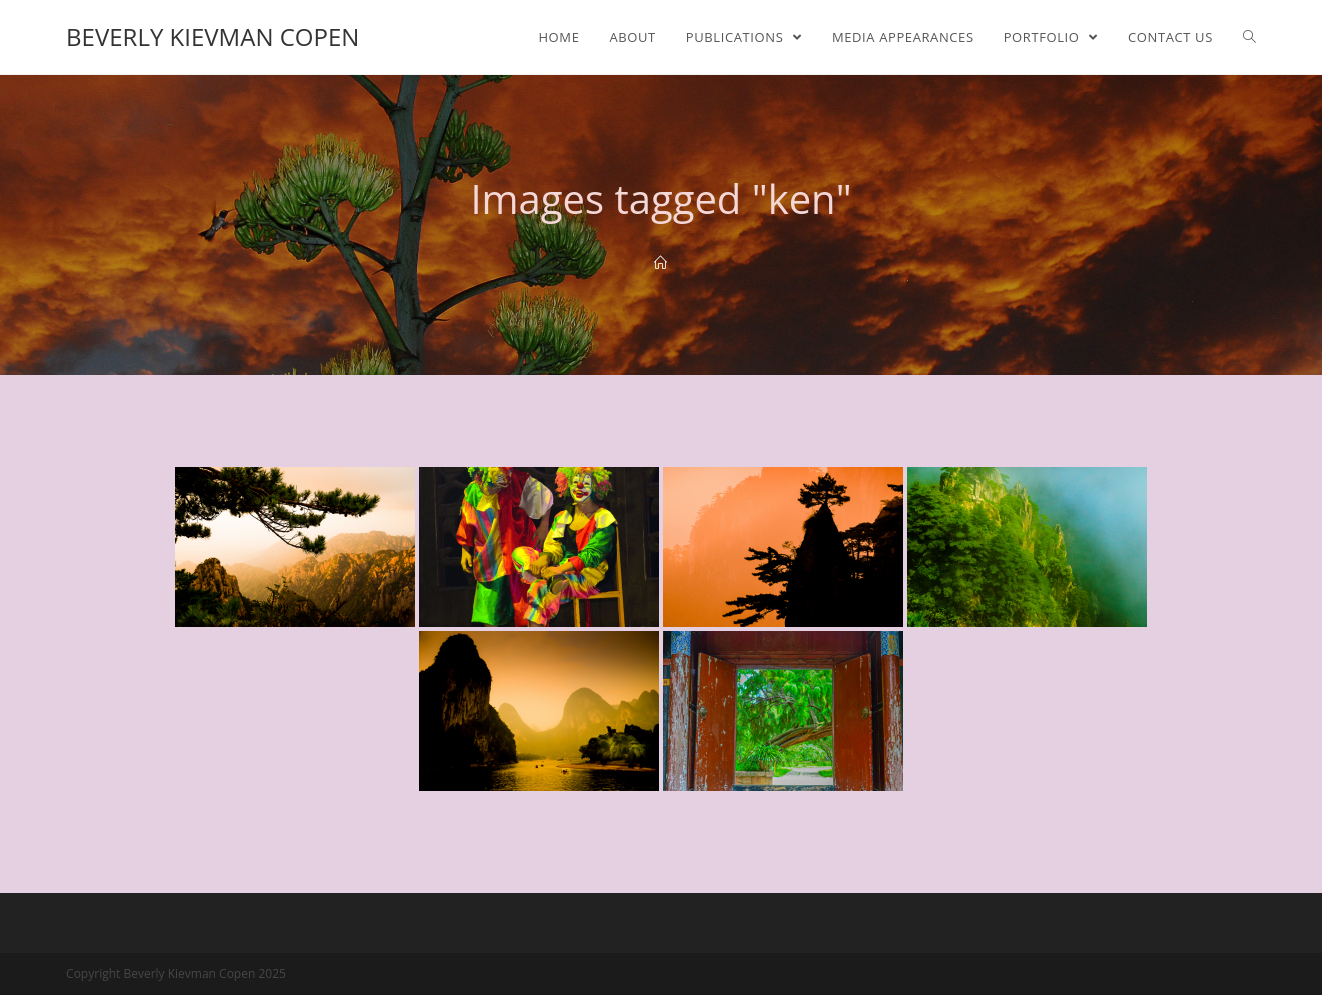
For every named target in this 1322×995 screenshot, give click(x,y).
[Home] (660, 263)
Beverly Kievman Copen (212, 36)
